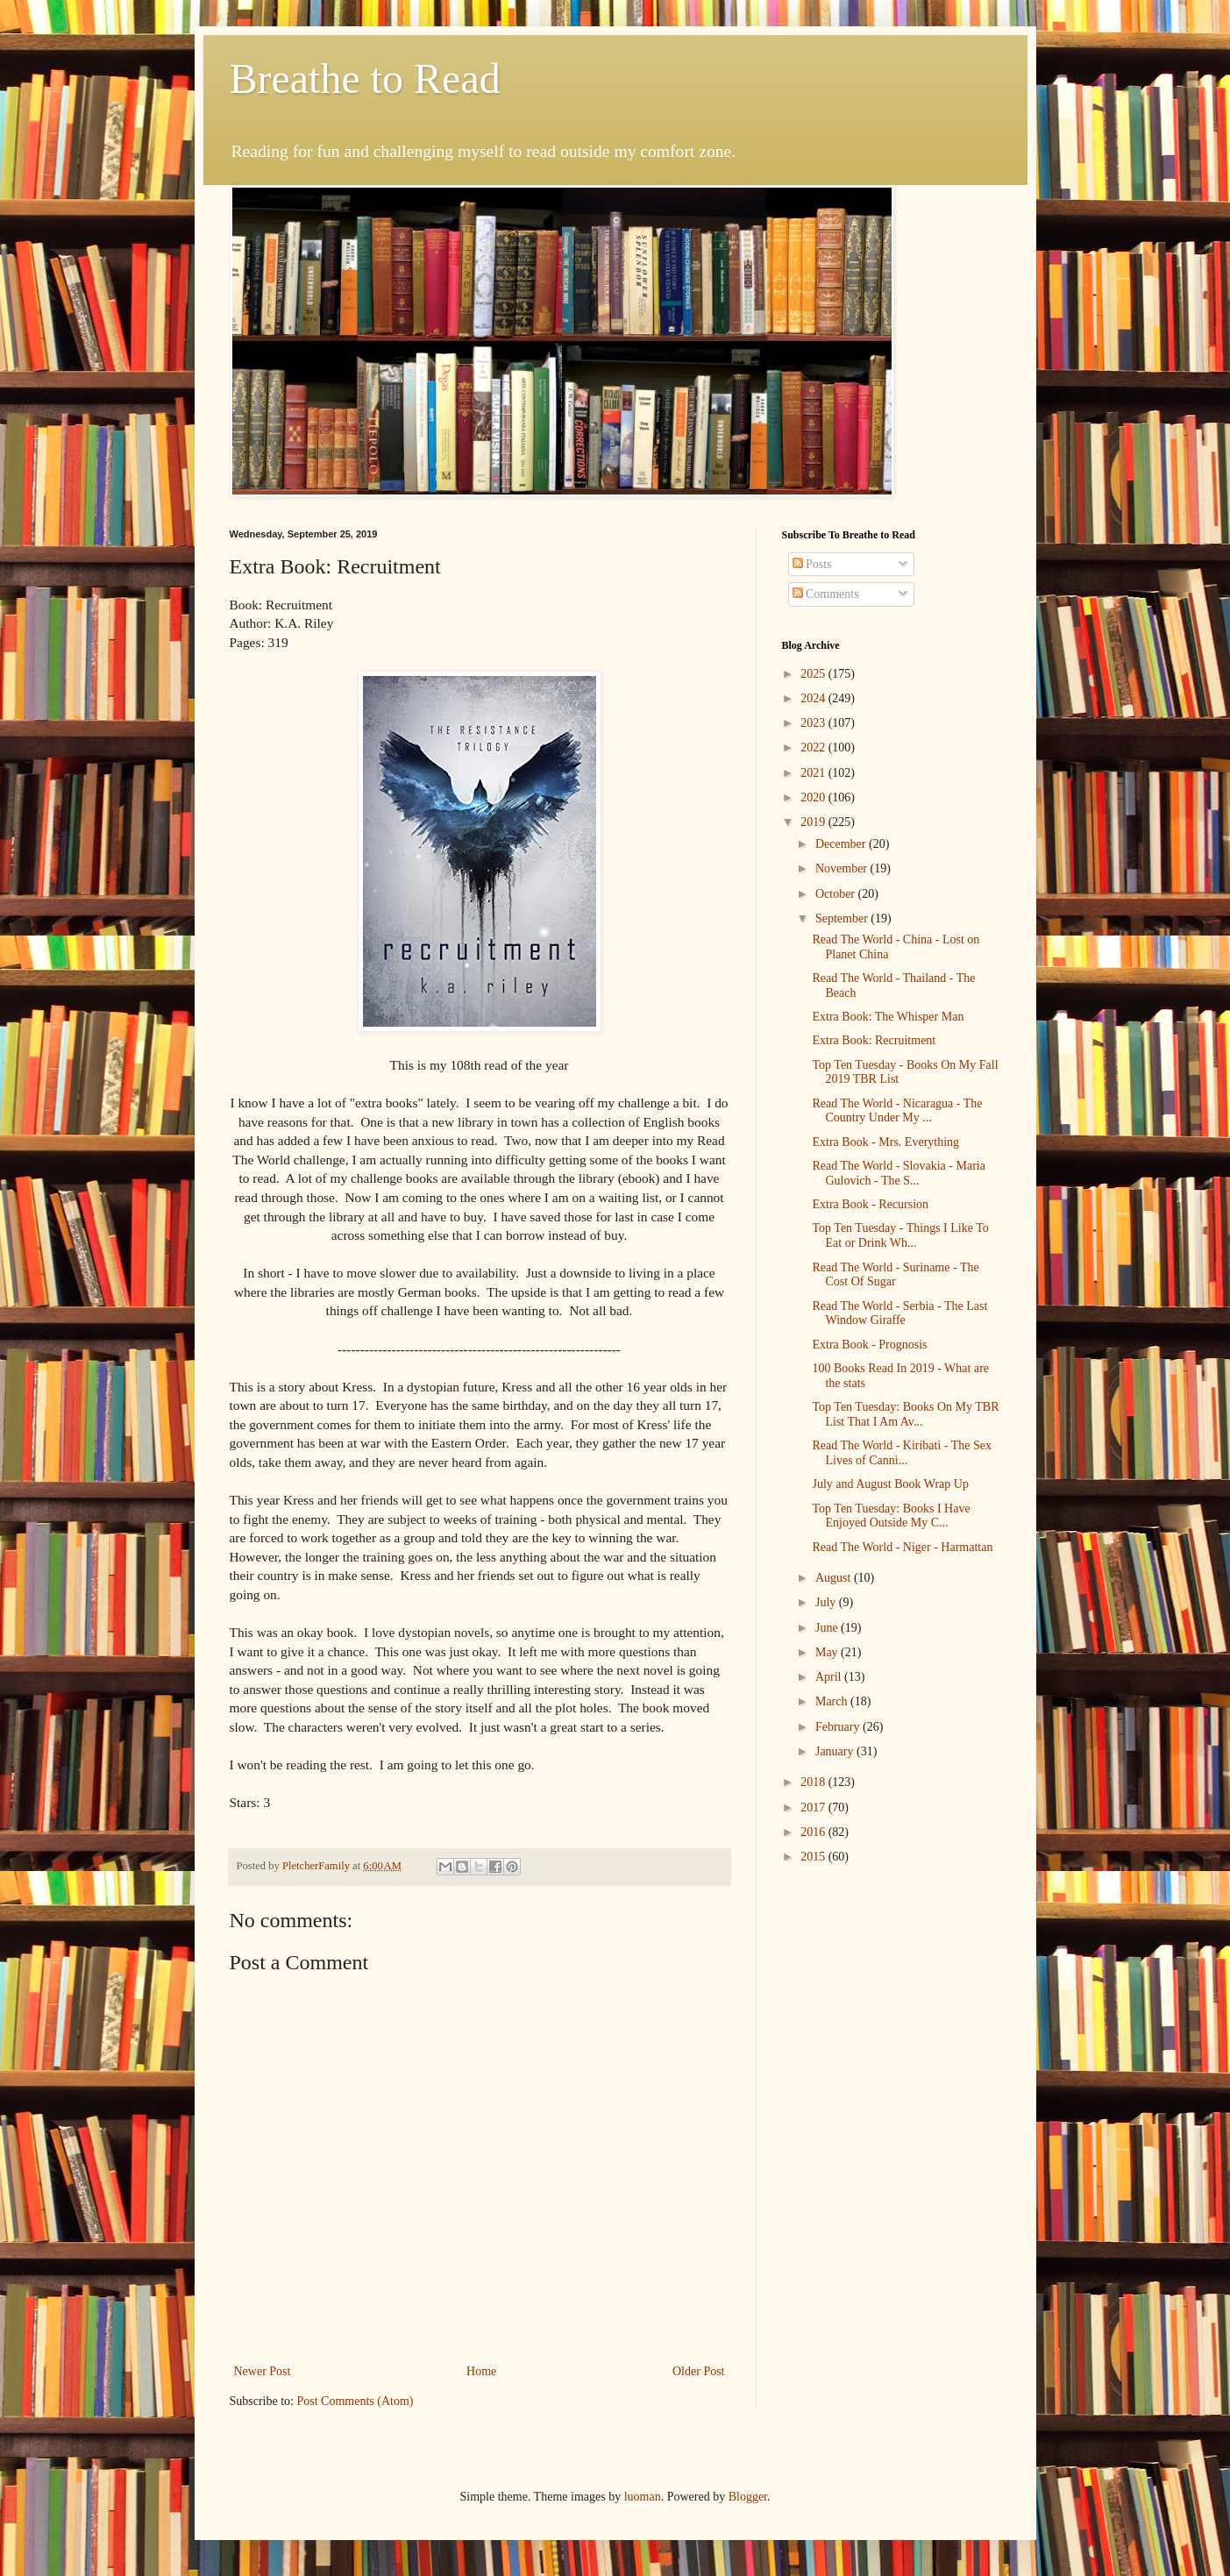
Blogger (748, 2496)
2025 (814, 673)
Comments (826, 594)
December (842, 843)
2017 (814, 1807)
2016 (814, 1832)
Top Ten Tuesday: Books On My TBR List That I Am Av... (905, 1414)
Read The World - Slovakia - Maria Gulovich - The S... (898, 1173)
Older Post (698, 2371)
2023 (814, 722)
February (839, 1726)
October (836, 893)
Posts (812, 564)
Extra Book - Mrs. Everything (885, 1142)
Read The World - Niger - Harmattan (902, 1547)
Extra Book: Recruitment (873, 1040)
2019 (814, 822)
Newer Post (262, 2371)
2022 (814, 747)
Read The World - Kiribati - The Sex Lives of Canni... (902, 1453)
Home (481, 2371)
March (832, 1701)
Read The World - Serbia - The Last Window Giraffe (899, 1313)
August (834, 1577)
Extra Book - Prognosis (869, 1344)
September (843, 918)
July (827, 1602)
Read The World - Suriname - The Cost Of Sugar (895, 1275)
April (829, 1676)
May (828, 1652)
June (828, 1627)
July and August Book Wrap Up (890, 1484)
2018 (814, 1782)
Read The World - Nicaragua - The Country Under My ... (897, 1111)
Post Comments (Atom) (355, 2401)
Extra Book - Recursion (870, 1204)
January (836, 1751)
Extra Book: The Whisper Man (887, 1016)
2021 (814, 772)
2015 (814, 1856)
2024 (814, 698)
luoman (642, 2496)
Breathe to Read (365, 78)
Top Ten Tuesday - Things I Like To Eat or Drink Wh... (900, 1235)
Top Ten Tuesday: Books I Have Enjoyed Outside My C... (891, 1516)
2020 (814, 797)
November (843, 868)
